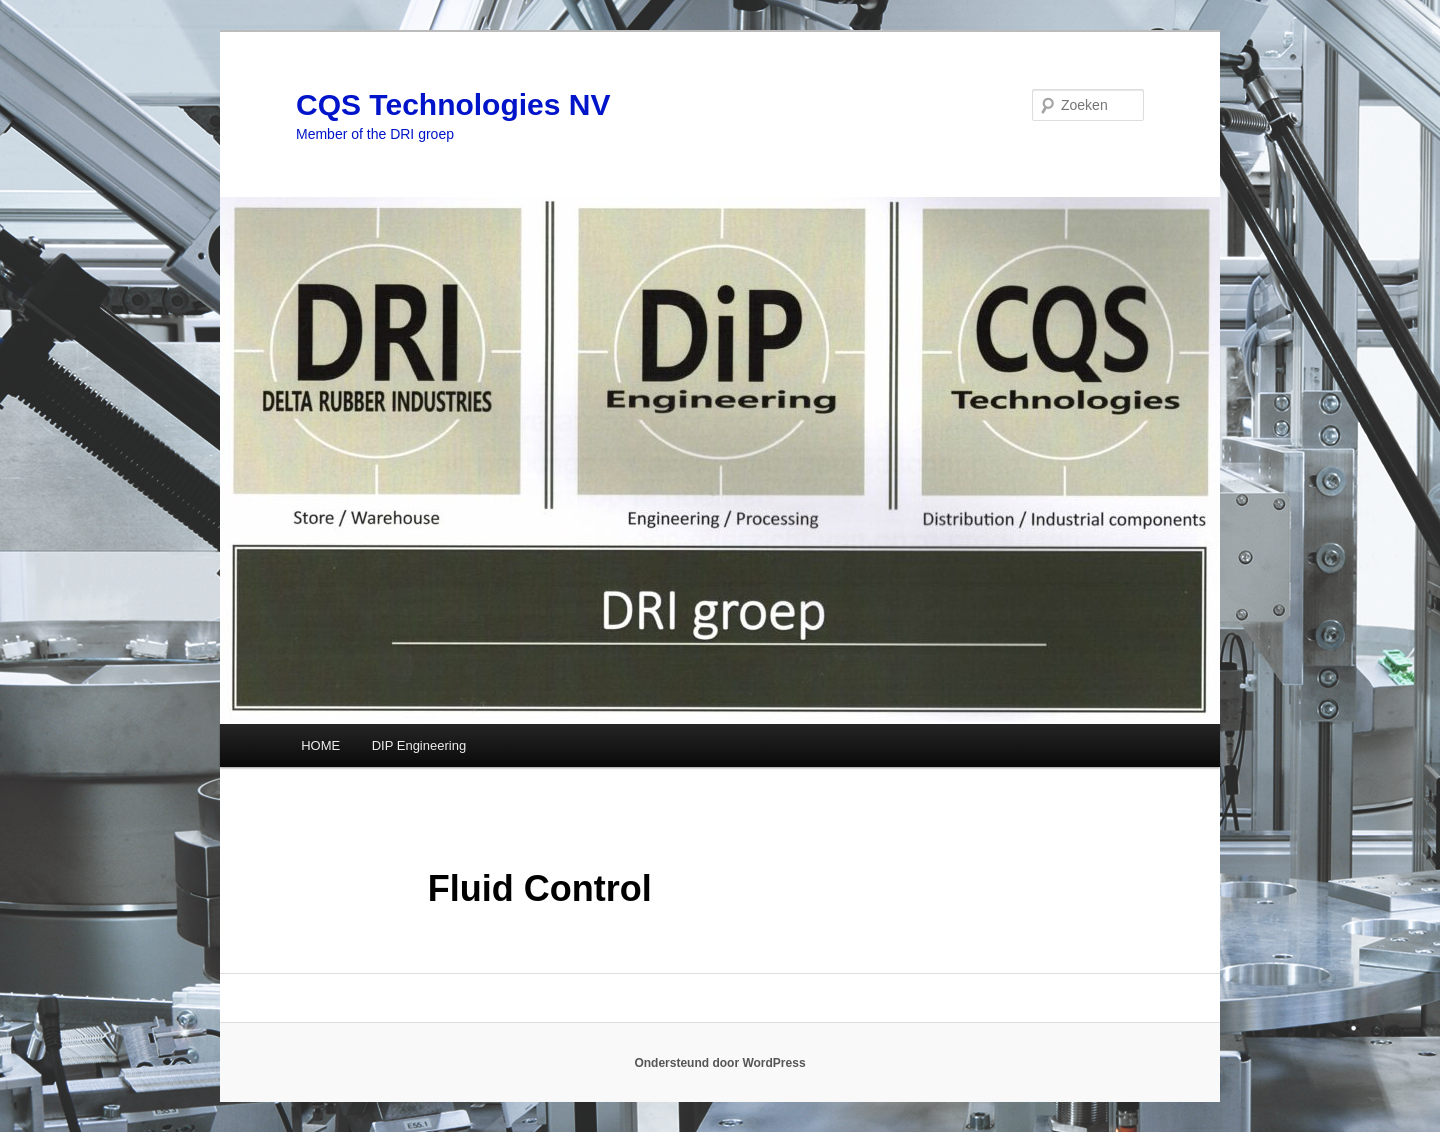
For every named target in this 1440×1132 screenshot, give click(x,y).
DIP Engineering (419, 745)
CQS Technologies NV (453, 104)
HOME (320, 745)
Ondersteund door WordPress (719, 1063)
